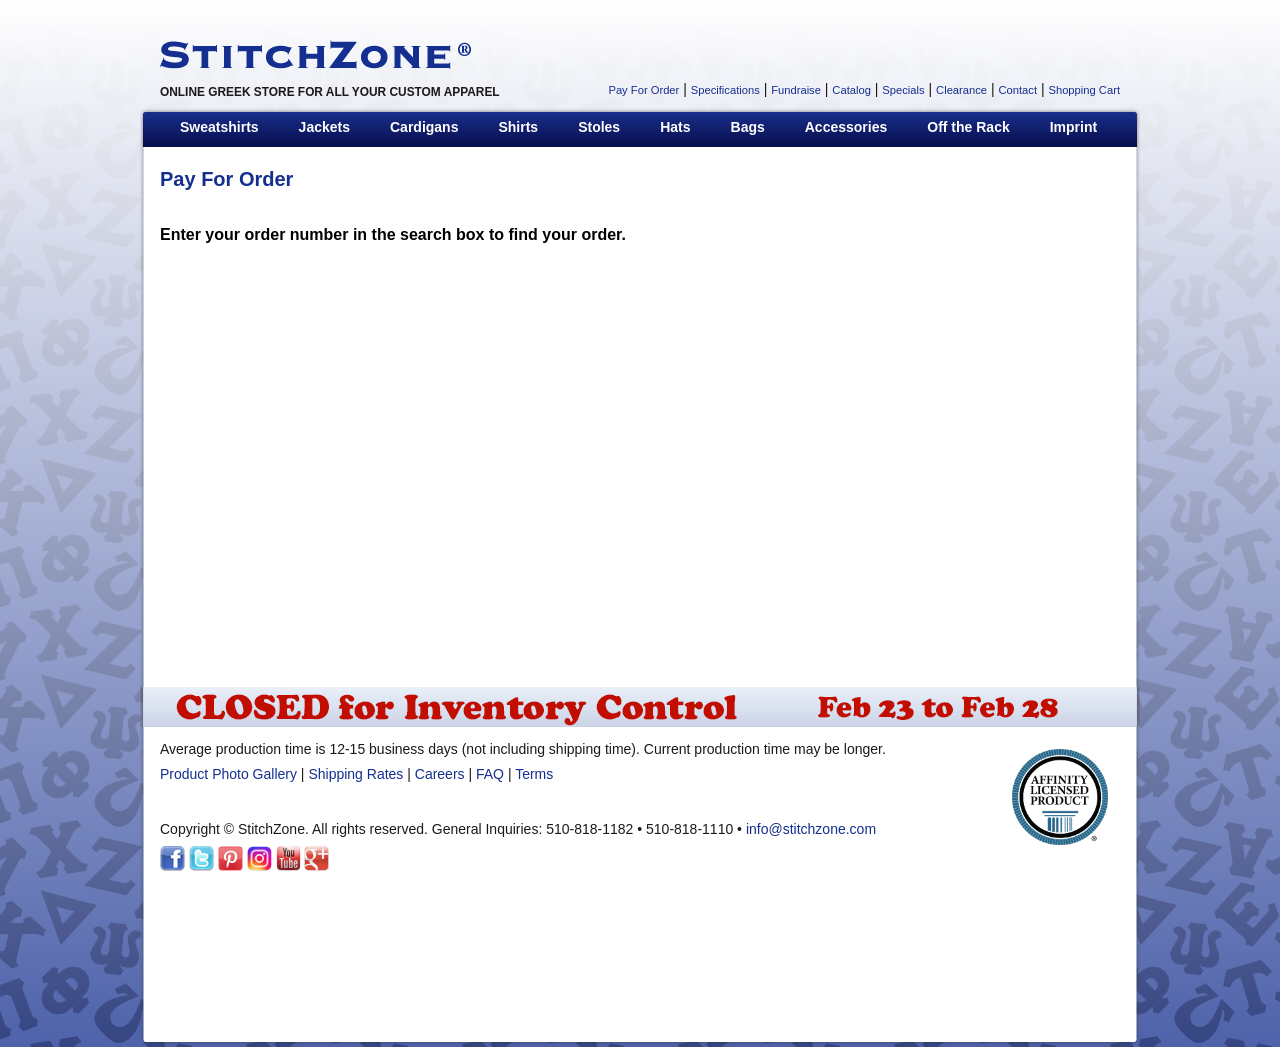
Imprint (1073, 127)
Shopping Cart (1084, 90)
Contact (1017, 90)
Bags (748, 127)
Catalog (851, 90)
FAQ (490, 774)
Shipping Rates (355, 774)
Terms (534, 774)
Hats (675, 127)
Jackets (324, 127)
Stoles (599, 127)
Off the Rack (968, 127)
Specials (903, 90)
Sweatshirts (219, 127)
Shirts (518, 127)
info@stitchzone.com (811, 829)
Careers (440, 774)
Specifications (725, 90)
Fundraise (796, 90)
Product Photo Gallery (228, 774)
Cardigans (424, 127)
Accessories (846, 127)
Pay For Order (643, 90)
